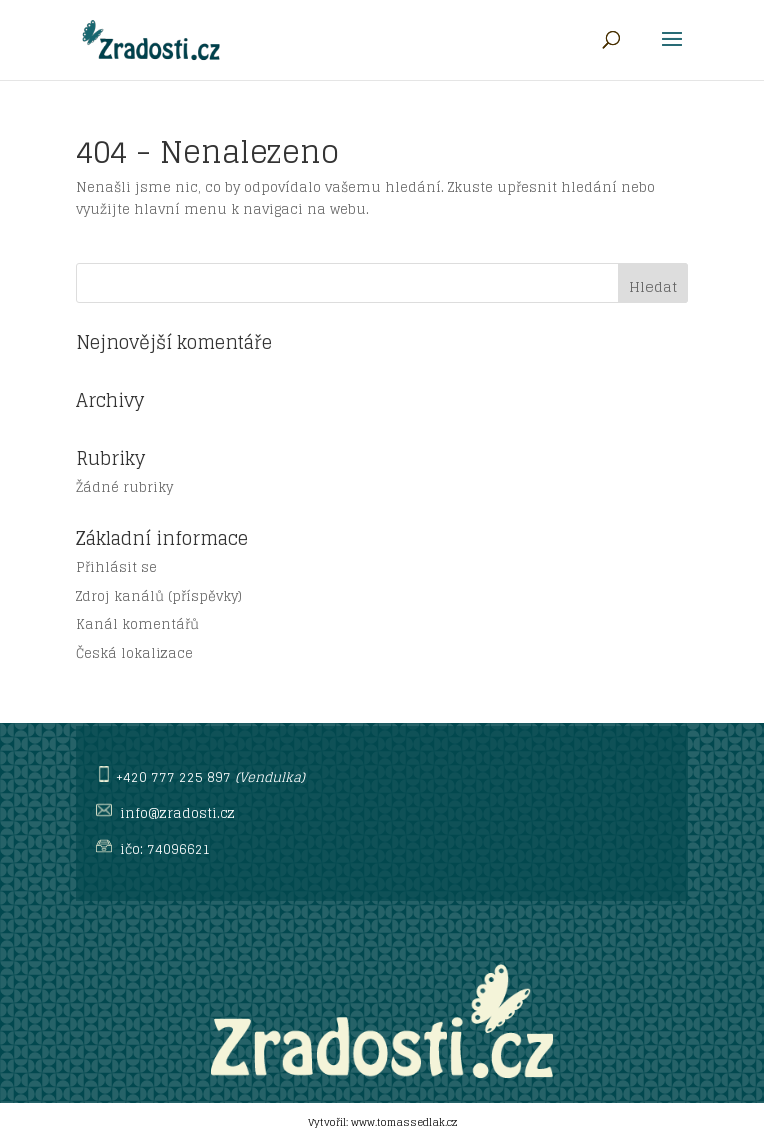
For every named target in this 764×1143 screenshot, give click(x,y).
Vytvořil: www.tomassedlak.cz (382, 1122)
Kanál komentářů (137, 624)
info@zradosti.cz (177, 813)
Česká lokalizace (134, 653)
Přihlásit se (116, 567)
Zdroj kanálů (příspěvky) (159, 596)
